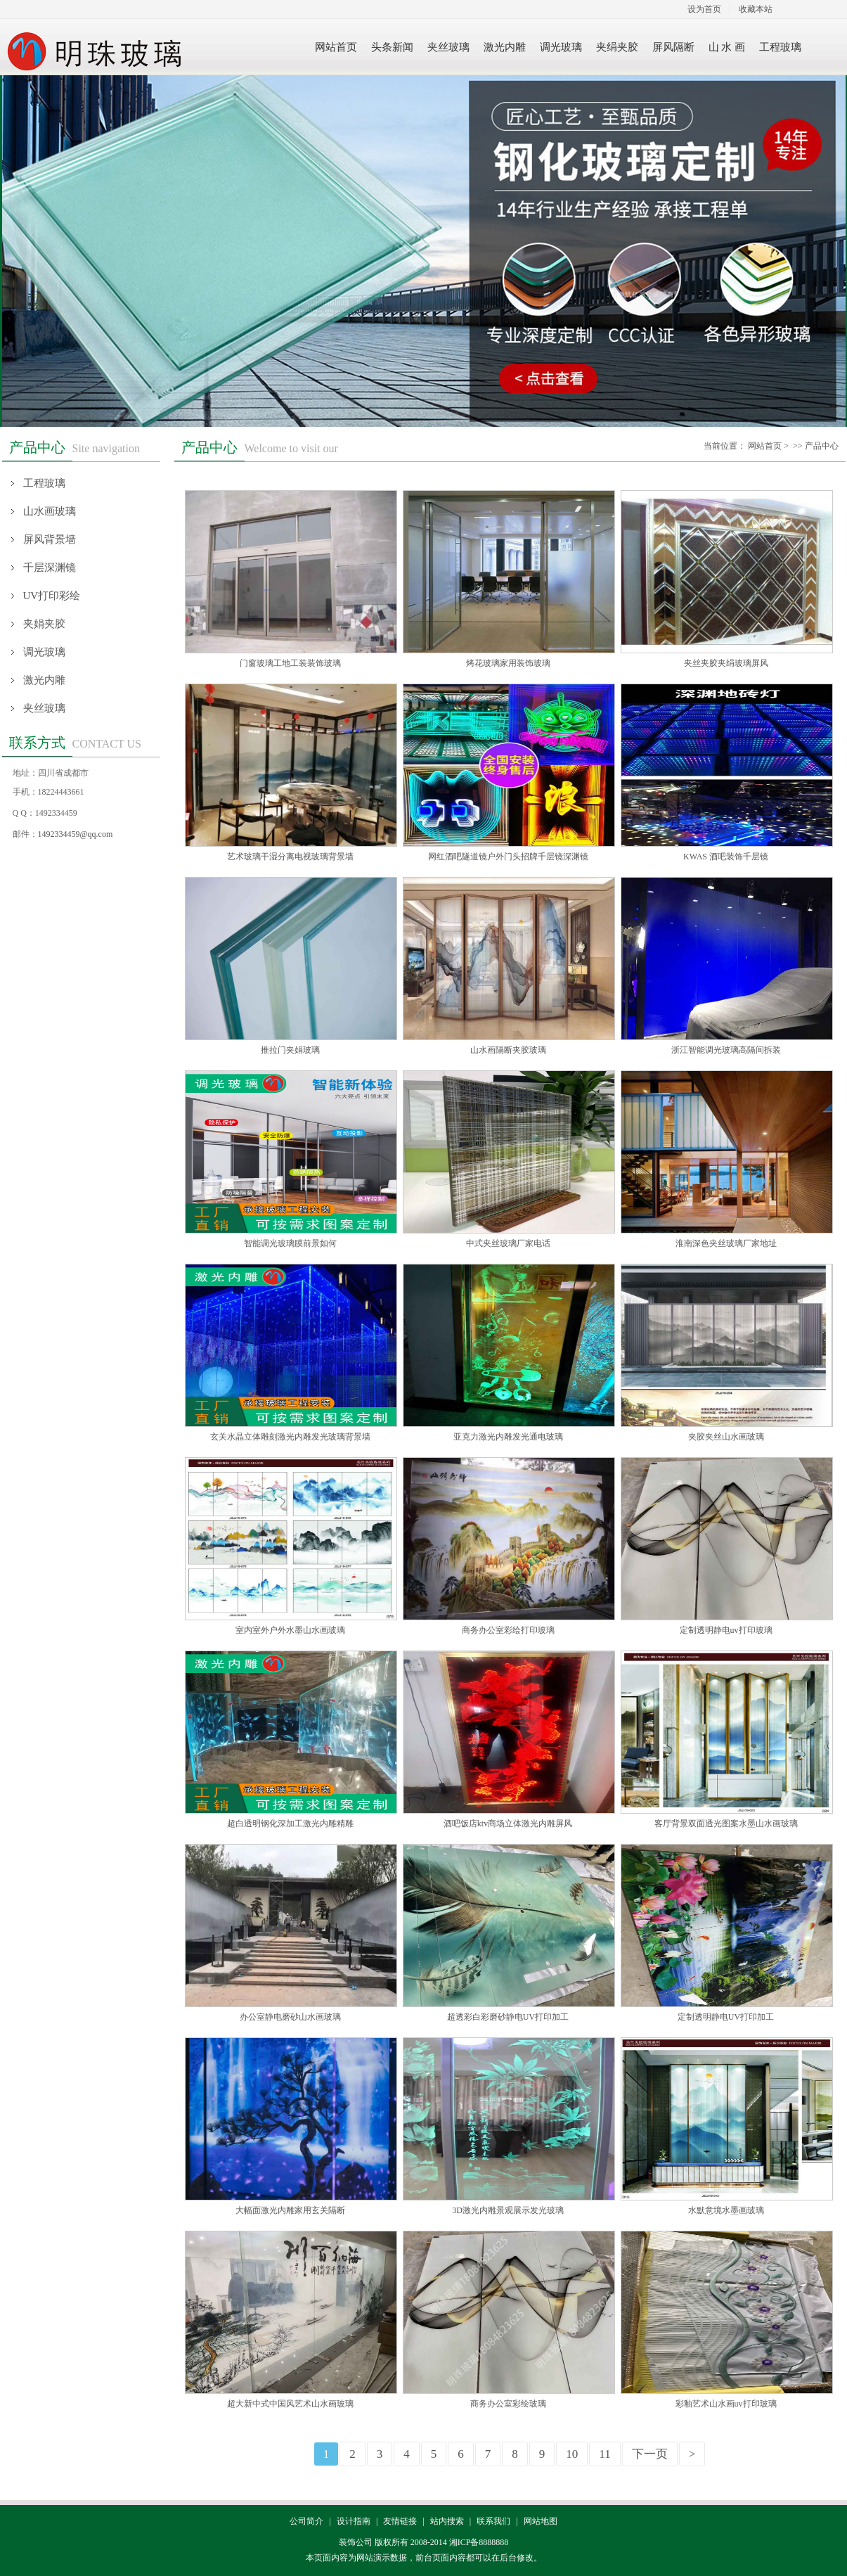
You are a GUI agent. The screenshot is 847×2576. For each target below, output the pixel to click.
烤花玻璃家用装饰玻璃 (508, 663)
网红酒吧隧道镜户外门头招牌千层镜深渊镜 (508, 856)
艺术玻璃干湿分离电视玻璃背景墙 (290, 856)
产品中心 (822, 446)
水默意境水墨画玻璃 (726, 2210)
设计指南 (353, 2521)
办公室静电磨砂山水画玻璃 (290, 2017)
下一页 (650, 2454)
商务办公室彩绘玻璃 (508, 2404)
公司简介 (306, 2521)
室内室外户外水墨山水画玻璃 (290, 1630)
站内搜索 (447, 2521)
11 (604, 2454)
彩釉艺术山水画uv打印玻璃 (726, 2404)
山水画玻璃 (49, 511)
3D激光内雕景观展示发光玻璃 (508, 2210)
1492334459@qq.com (75, 834)
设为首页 (704, 9)
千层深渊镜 (49, 567)
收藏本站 (755, 9)
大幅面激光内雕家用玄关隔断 (290, 2210)
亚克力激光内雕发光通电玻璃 (508, 1437)
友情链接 (400, 2521)
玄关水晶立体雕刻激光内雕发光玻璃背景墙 (290, 1437)
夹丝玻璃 (44, 708)
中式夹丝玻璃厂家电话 (508, 1243)
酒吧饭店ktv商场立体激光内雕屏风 (508, 1823)
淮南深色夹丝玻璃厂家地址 (726, 1243)
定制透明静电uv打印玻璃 (726, 1630)
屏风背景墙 (49, 539)
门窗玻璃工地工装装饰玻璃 (290, 663)
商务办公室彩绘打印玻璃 (508, 1630)
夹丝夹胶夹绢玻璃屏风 (726, 663)
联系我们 (493, 2521)
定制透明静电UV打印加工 (726, 2017)
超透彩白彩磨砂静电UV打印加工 (508, 2017)
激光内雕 (44, 680)
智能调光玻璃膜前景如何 (290, 1243)
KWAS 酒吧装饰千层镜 (725, 856)
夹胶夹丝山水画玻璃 (726, 1437)
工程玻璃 (44, 483)
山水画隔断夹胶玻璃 (508, 1050)
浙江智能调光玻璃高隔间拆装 (726, 1050)
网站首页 (765, 446)
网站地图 (540, 2521)
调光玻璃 (44, 652)
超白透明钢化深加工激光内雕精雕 (290, 1823)
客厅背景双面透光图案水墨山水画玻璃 (726, 1823)
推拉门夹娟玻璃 (290, 1050)
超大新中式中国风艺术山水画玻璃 (290, 2404)
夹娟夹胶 (44, 623)
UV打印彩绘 (52, 595)
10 (572, 2454)
